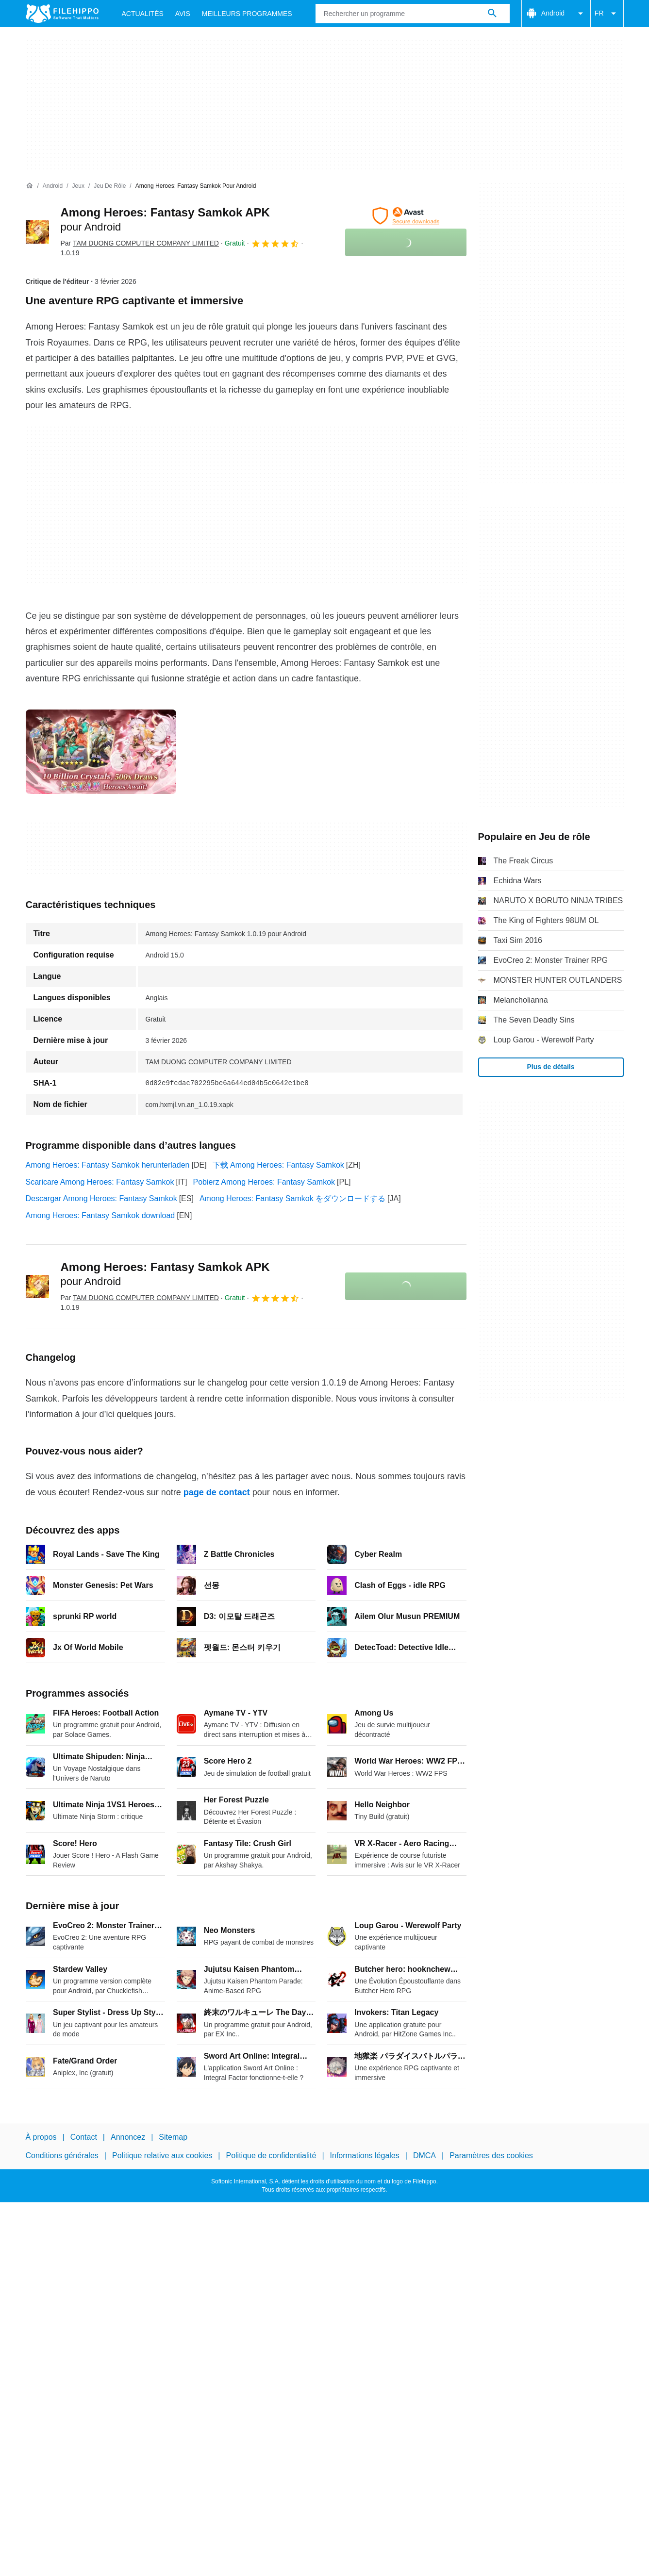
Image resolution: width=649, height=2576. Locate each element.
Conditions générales (62, 2155)
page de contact (216, 1492)
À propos (41, 2137)
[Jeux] (78, 186)
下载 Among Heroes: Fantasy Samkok (278, 1165)
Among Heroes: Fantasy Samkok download (100, 1215)
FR (607, 13)
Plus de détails (550, 1067)
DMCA (424, 2155)
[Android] (53, 186)
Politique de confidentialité (271, 2155)
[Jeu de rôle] (110, 186)
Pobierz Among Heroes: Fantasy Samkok (264, 1182)
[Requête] (413, 13)
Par (140, 243)
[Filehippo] (62, 13)
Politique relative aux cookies (162, 2155)
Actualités (143, 13)
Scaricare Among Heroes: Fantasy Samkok (100, 1182)
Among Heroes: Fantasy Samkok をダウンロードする (292, 1198)
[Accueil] (29, 186)
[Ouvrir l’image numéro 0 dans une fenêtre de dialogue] (101, 752)
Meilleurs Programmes (247, 13)
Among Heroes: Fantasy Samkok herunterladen (108, 1165)
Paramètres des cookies (491, 2155)
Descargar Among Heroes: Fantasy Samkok (101, 1198)
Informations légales (364, 2155)
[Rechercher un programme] (492, 13)
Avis (182, 13)
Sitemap (173, 2137)
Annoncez (128, 2137)
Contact (83, 2137)
